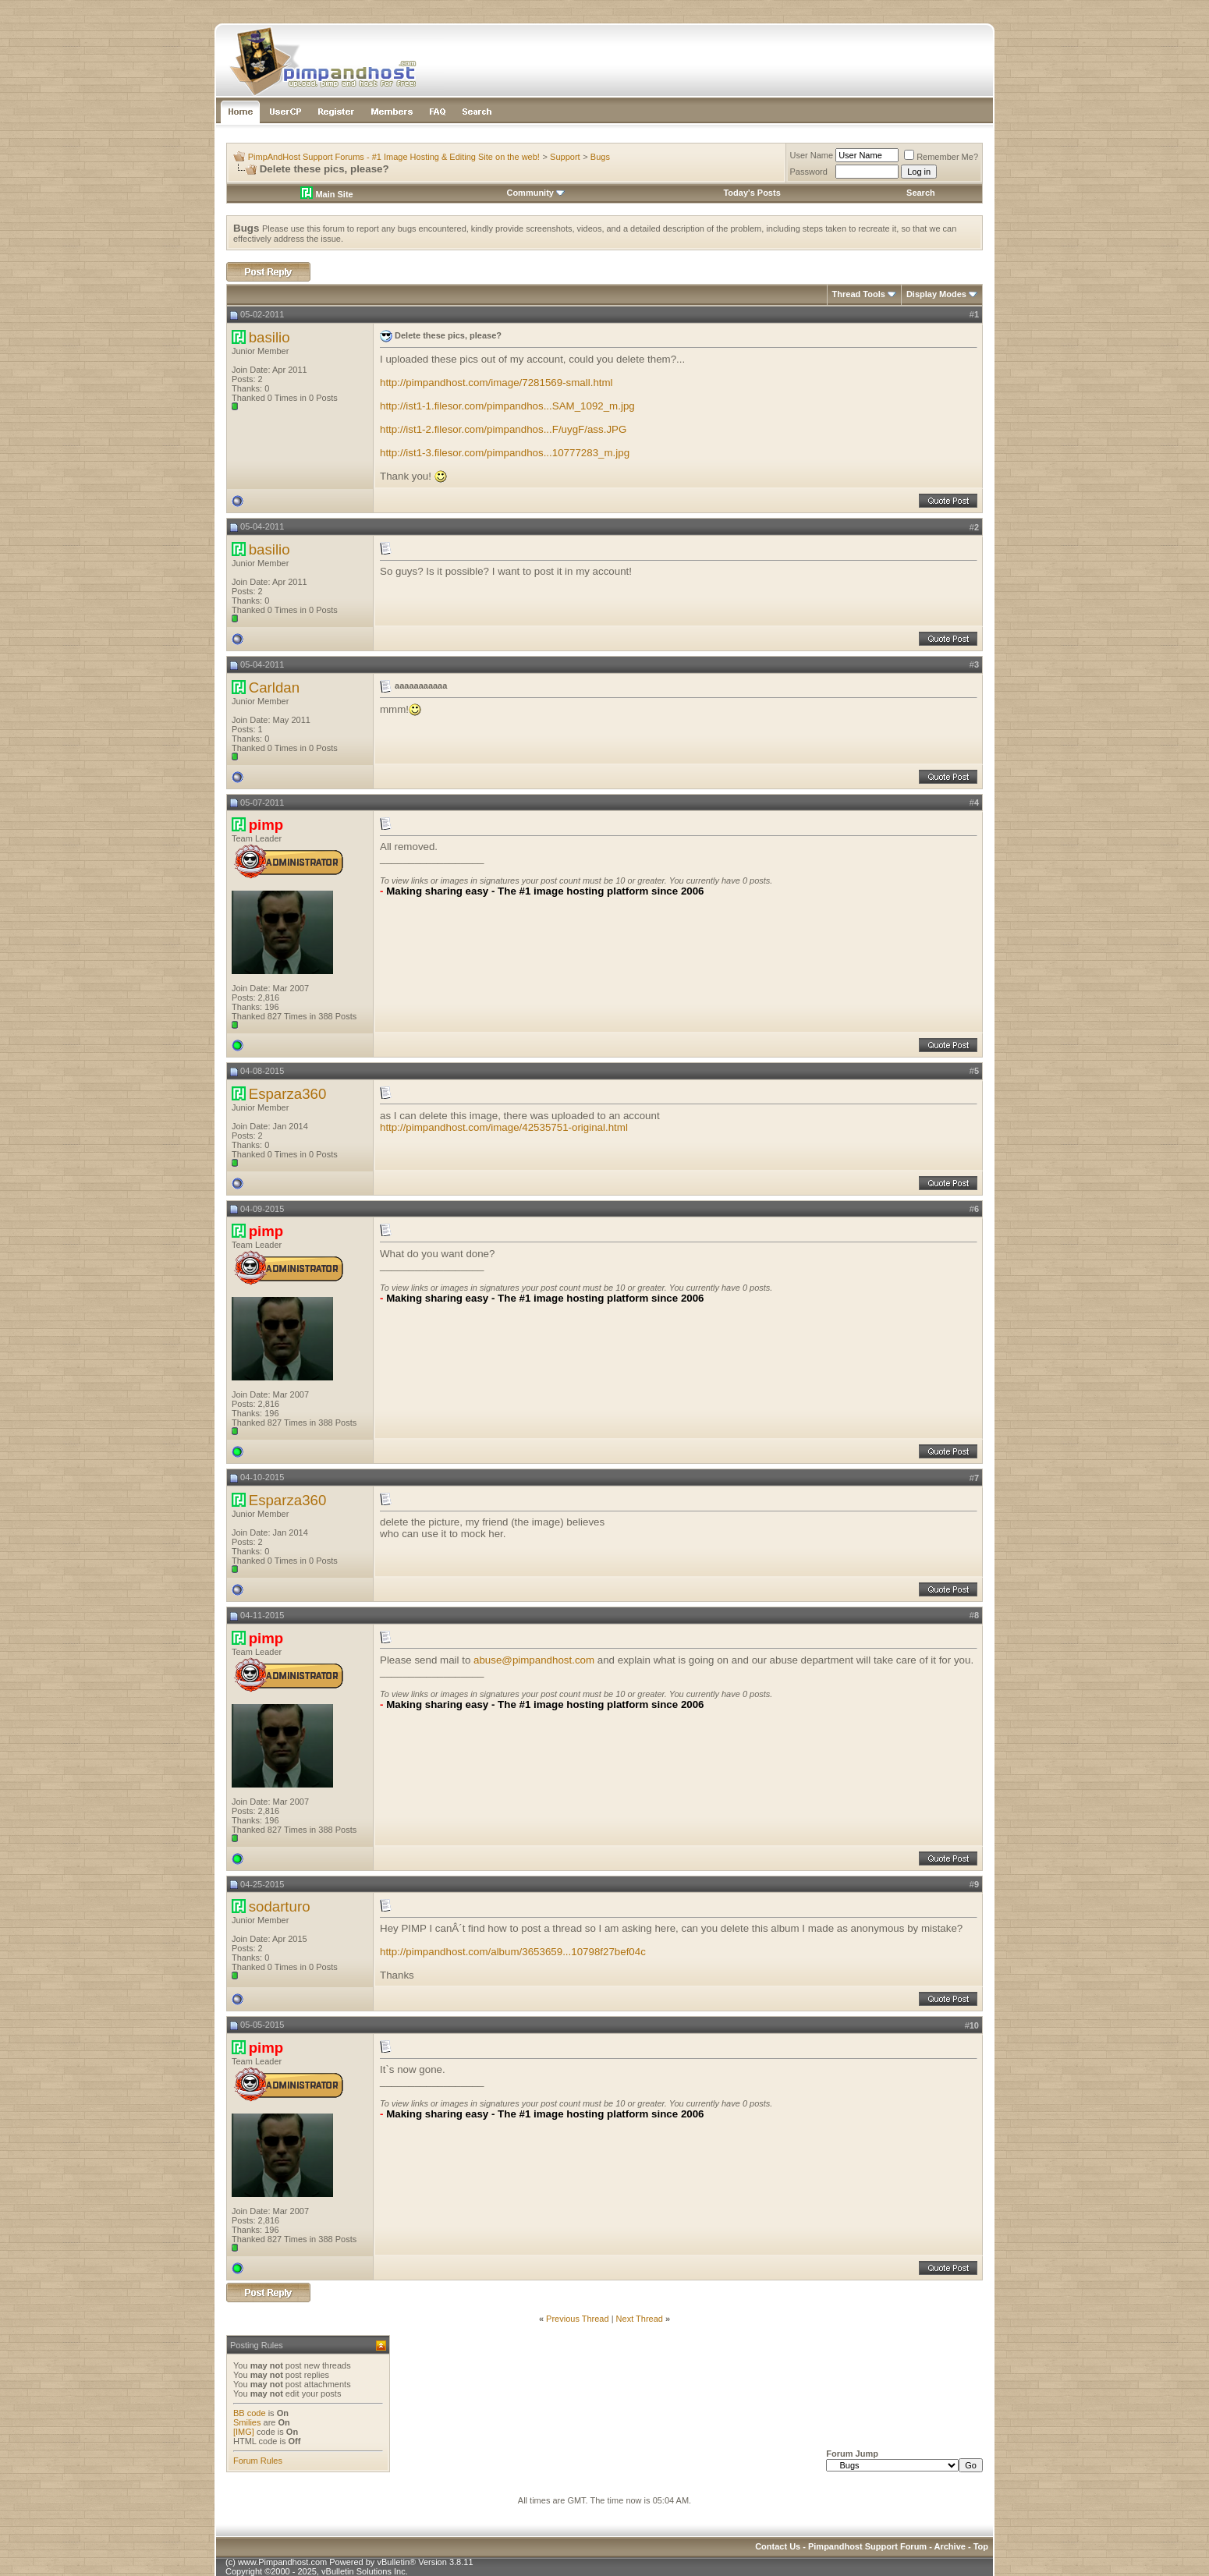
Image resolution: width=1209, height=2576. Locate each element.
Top (980, 2546)
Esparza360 (288, 1094)
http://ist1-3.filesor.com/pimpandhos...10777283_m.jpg (504, 453)
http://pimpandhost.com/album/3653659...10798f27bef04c (513, 1952)
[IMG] (243, 2431)
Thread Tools (858, 294)
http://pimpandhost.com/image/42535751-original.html (504, 1127)
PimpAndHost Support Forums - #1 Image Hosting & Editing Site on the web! (394, 156)
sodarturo (279, 1906)
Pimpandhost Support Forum (867, 2546)
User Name (812, 155)
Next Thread (639, 2318)
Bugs (600, 156)
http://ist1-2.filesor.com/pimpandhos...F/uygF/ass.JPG (503, 429)
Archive (950, 2546)
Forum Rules (257, 2460)
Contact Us (777, 2546)
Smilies (247, 2422)
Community (535, 192)
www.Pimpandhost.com (282, 2562)
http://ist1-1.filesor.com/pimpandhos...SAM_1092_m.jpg (507, 406)
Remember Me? (941, 156)
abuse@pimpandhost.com (533, 1660)
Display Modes (936, 294)
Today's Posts (751, 192)
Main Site (326, 194)
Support (565, 156)
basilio (269, 337)
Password (809, 171)
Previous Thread (577, 2318)
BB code (249, 2413)
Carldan (274, 687)
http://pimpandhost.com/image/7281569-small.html (496, 382)
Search (920, 192)
